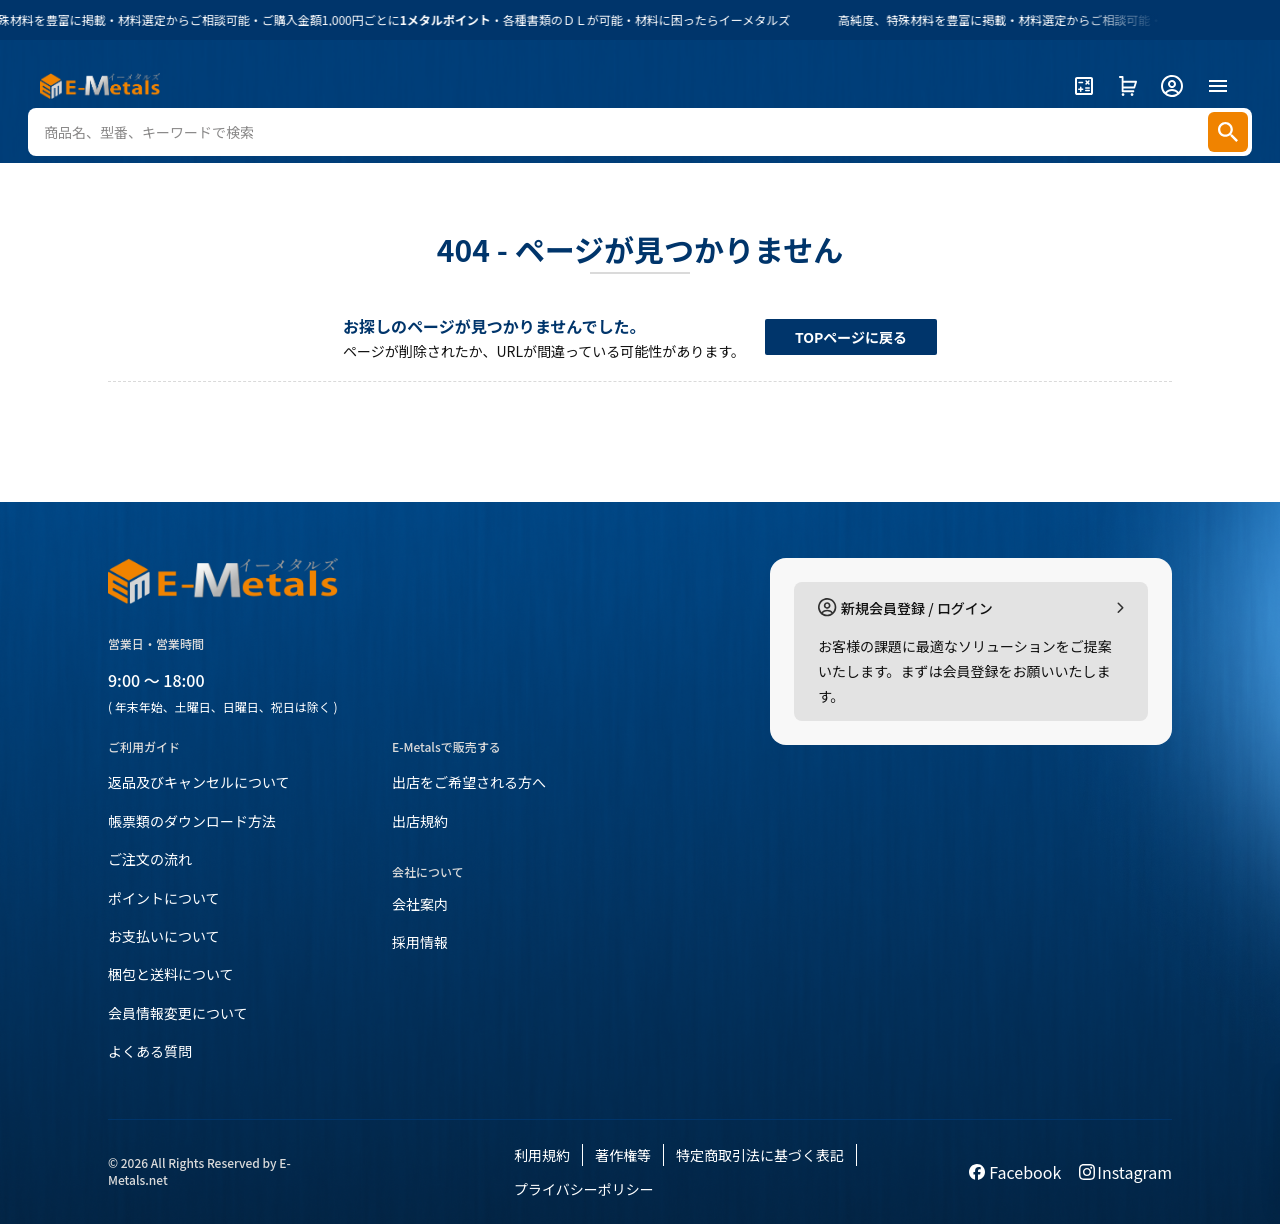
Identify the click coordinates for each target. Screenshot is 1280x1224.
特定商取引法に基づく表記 (760, 1155)
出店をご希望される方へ (469, 782)
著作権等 (623, 1155)
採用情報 (420, 942)
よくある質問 (150, 1051)
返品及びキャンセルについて (199, 782)
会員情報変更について (178, 1013)
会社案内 (420, 904)
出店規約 (420, 821)
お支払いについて (164, 936)
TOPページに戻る (851, 337)
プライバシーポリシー (584, 1189)
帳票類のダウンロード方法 (192, 821)
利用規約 (542, 1155)
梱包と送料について (171, 974)
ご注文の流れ (150, 859)
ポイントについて (164, 898)
